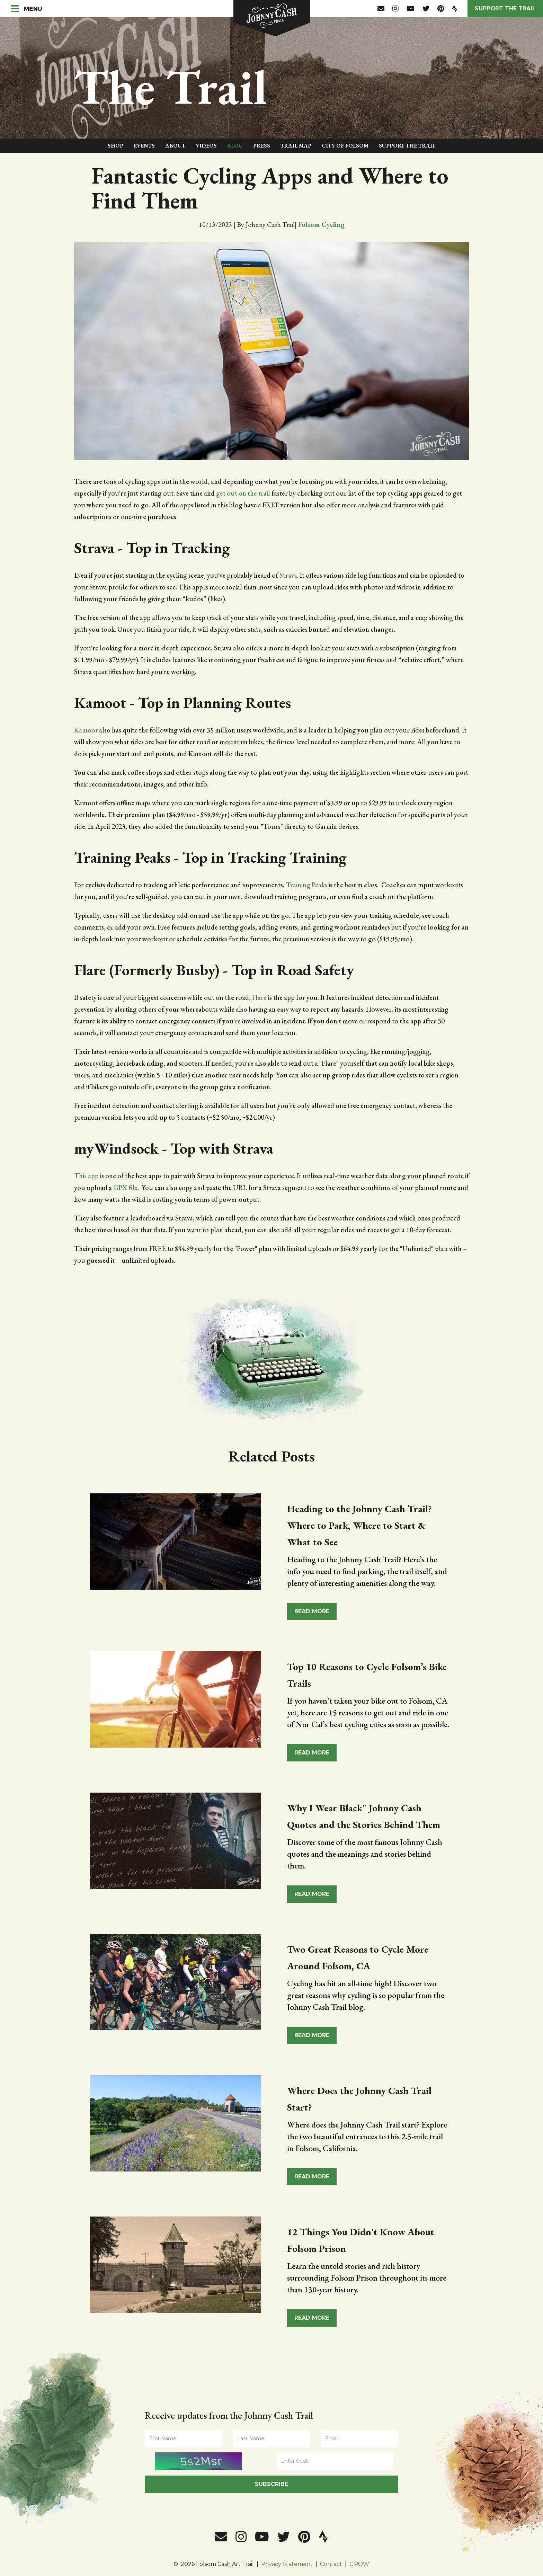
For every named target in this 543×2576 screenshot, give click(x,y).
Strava (288, 575)
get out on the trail (243, 493)
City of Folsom (345, 145)
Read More (311, 1611)
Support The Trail (407, 145)
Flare (259, 997)
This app (86, 1175)
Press (261, 145)
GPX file (125, 1187)
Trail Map (296, 145)
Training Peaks (306, 884)
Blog (235, 145)
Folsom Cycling (321, 224)
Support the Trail (505, 8)
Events (144, 145)
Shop (115, 145)
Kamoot (86, 730)
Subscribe (271, 2484)
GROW (359, 2564)
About (175, 145)
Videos (206, 145)
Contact (331, 2564)
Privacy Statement (287, 2564)
